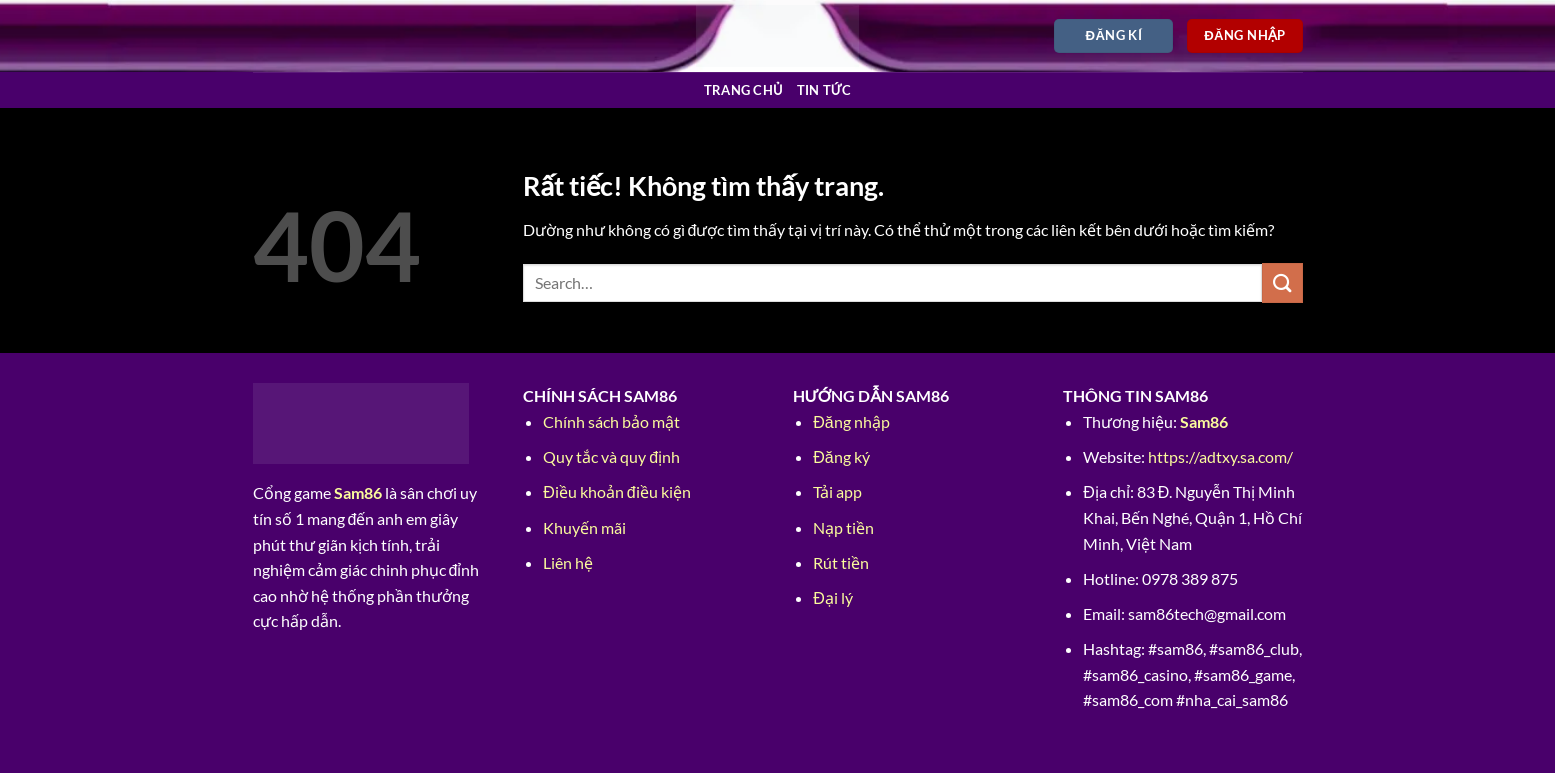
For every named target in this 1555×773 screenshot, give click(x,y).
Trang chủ (743, 90)
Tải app (837, 491)
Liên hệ (568, 562)
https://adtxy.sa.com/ (1220, 456)
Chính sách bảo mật (611, 421)
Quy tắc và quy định (611, 456)
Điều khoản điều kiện (616, 491)
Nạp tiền (843, 527)
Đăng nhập (851, 421)
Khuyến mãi (584, 527)
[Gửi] (1282, 282)
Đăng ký (841, 456)
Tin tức (824, 90)
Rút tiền (841, 562)
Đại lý (833, 597)
